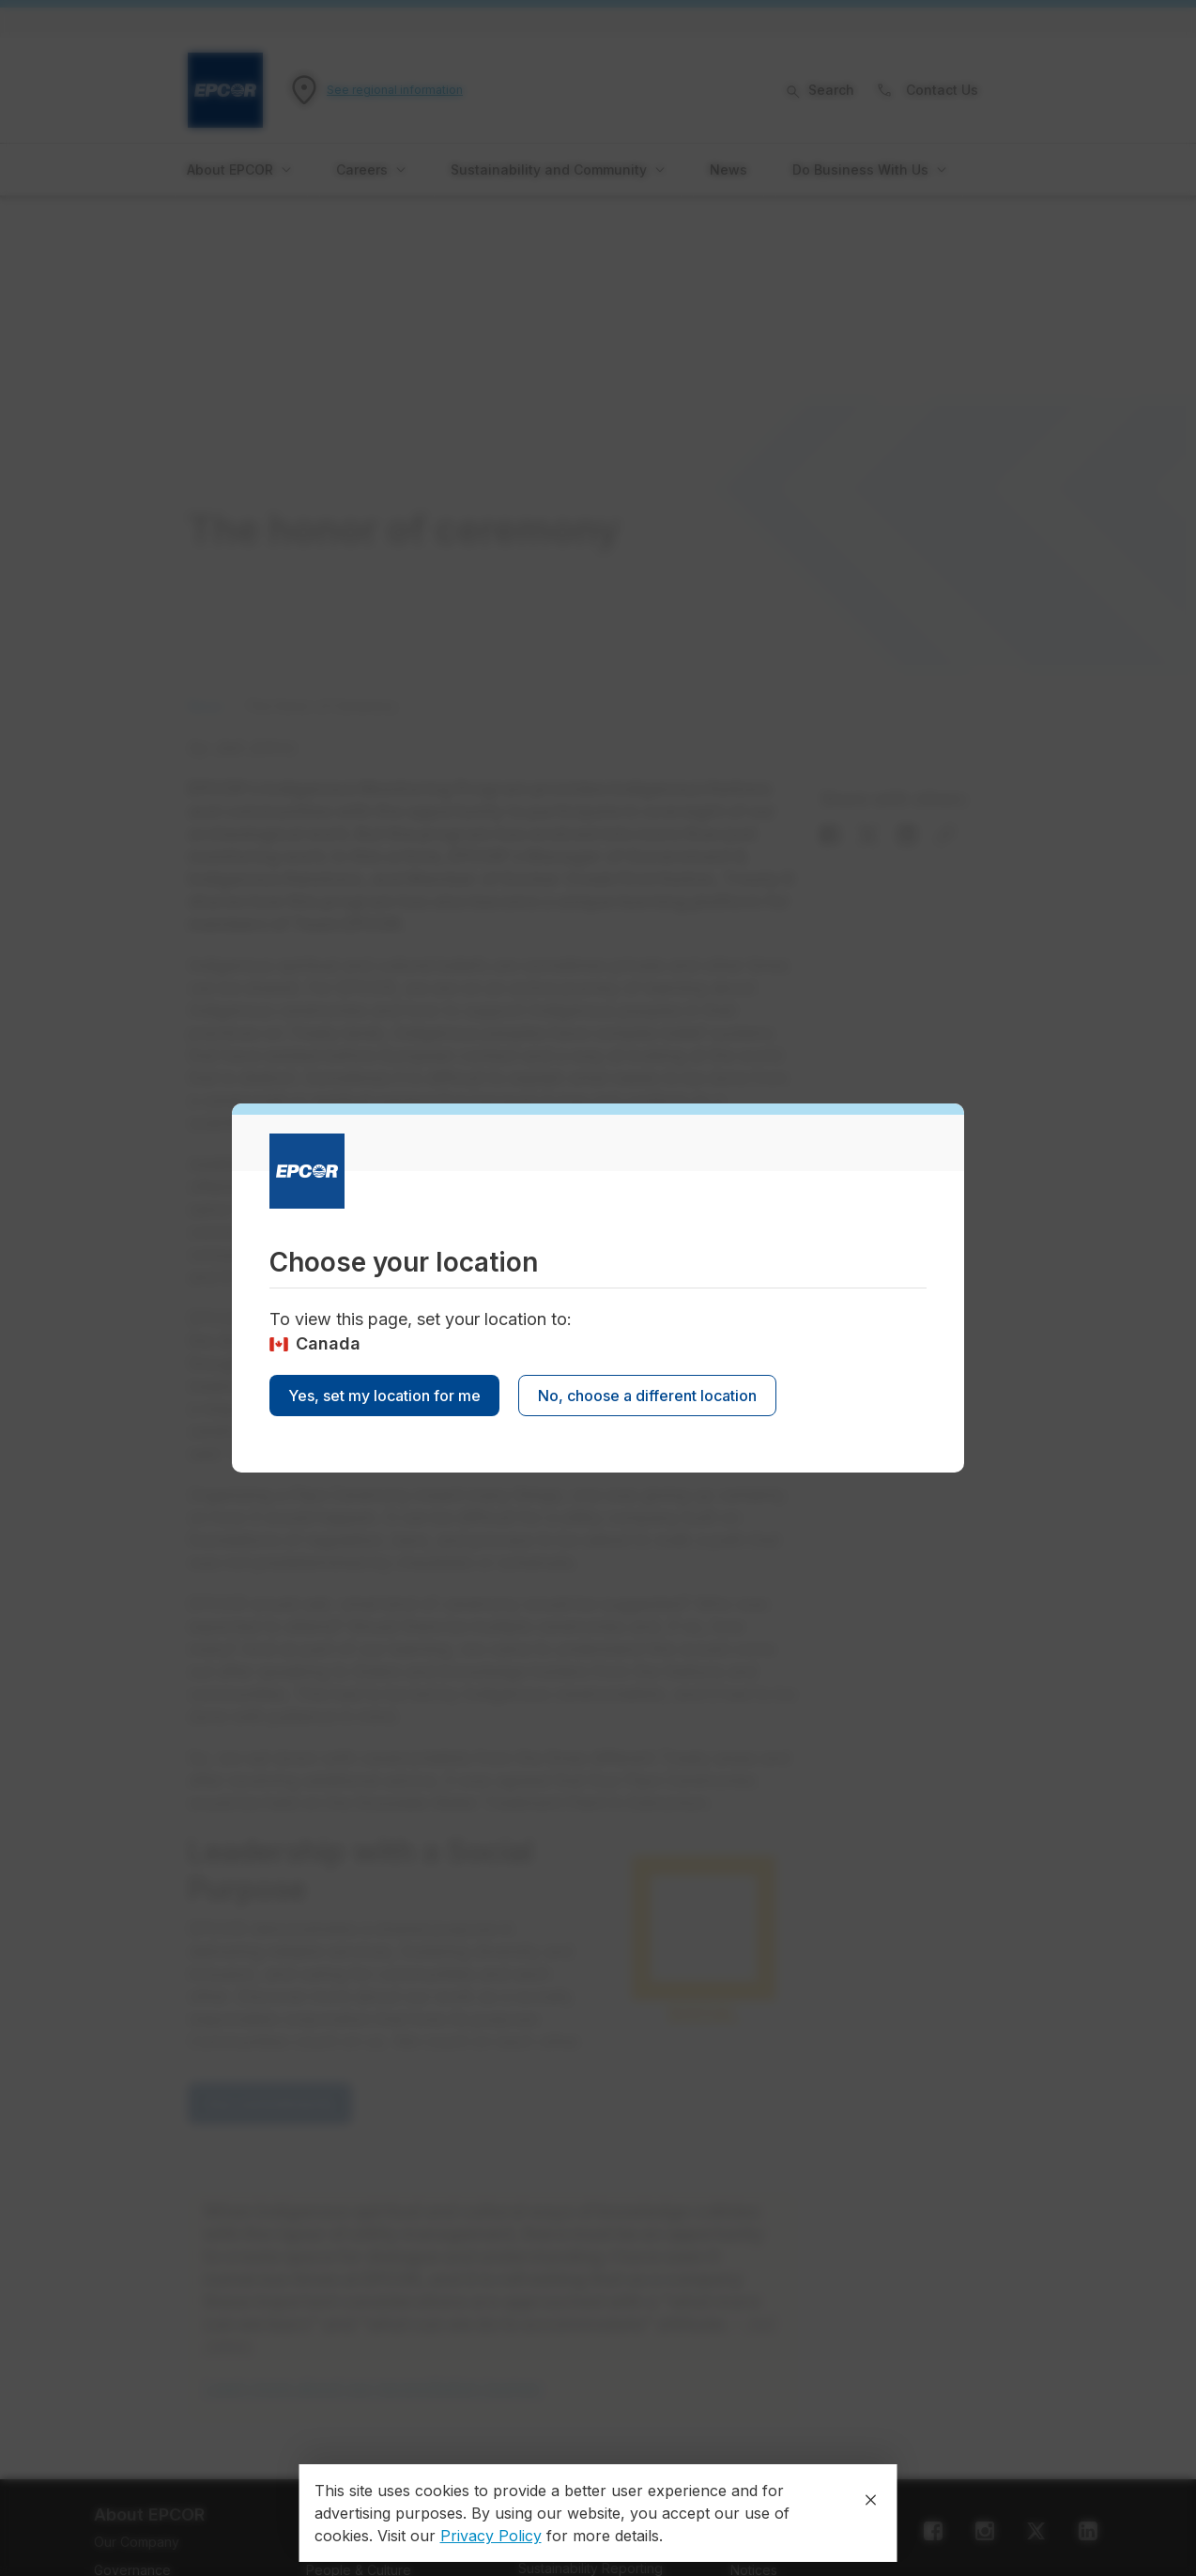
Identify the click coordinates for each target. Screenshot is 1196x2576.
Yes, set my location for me (384, 1395)
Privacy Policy (491, 2535)
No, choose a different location (647, 1395)
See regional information (395, 90)
